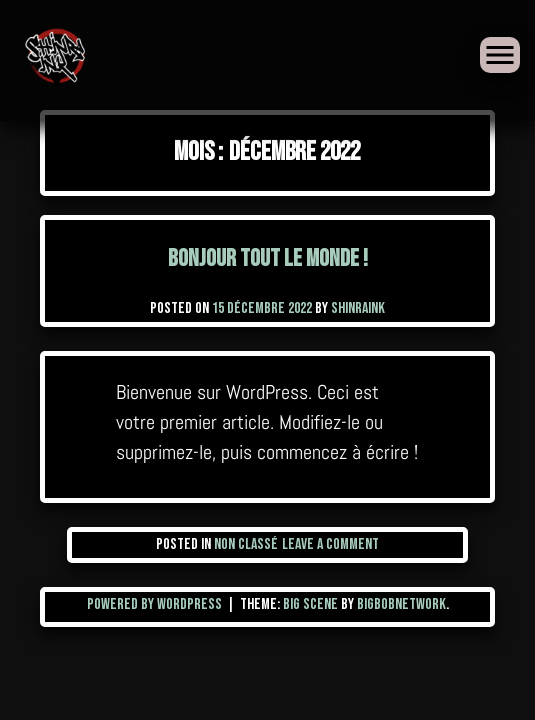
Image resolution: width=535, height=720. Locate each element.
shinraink (358, 308)
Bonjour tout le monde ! (268, 258)
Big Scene (310, 604)
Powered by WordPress (156, 604)
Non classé (246, 544)
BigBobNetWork (401, 604)
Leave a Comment (330, 544)
